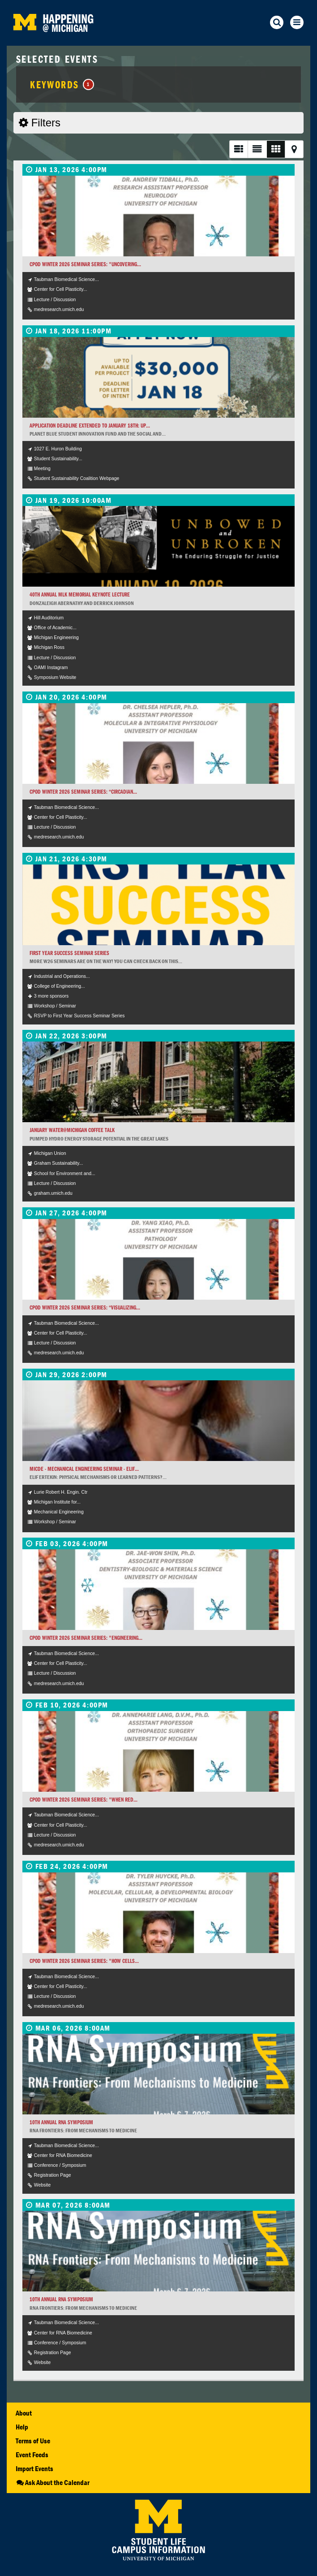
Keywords (62, 84)
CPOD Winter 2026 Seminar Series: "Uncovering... (85, 264)
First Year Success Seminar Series (69, 953)
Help (22, 2426)
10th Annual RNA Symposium (61, 2122)
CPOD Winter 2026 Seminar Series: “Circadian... (83, 791)
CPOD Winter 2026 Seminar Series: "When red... (83, 1799)
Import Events (34, 2468)
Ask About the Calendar (53, 2482)
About (24, 2412)
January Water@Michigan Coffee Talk (72, 1130)
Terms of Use (33, 2440)
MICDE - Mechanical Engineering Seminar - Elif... (84, 1469)
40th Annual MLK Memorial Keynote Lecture (80, 594)
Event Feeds (32, 2454)
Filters (39, 123)
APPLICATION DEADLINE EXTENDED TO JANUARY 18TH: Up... (90, 425)
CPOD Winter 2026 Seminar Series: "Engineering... (86, 1638)
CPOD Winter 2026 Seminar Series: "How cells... (84, 1961)
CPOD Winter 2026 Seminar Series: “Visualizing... (85, 1307)
